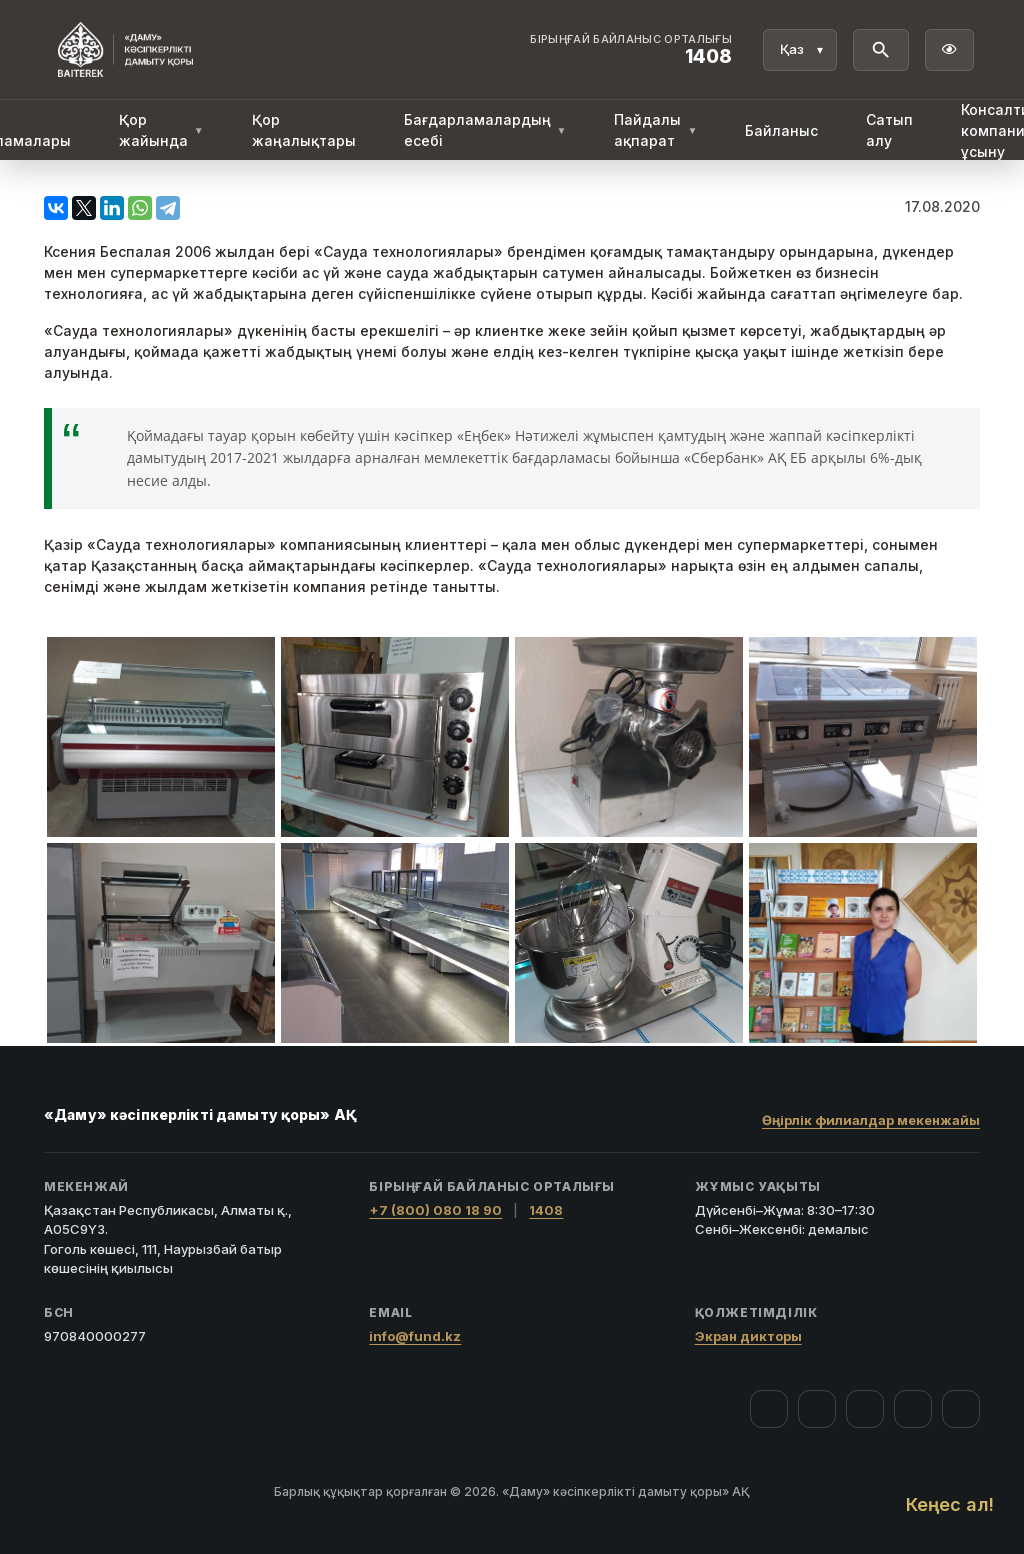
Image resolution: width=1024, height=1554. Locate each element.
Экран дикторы (748, 1336)
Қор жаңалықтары (304, 130)
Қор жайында (161, 130)
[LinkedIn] (961, 1409)
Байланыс (781, 130)
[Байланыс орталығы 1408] (631, 50)
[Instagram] (817, 1409)
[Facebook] (769, 1409)
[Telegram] (913, 1409)
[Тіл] (800, 50)
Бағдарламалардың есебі (485, 130)
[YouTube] (865, 1409)
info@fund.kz (415, 1336)
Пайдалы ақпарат (655, 130)
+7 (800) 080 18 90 (435, 1210)
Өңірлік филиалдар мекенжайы (871, 1120)
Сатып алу (889, 130)
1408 (546, 1210)
